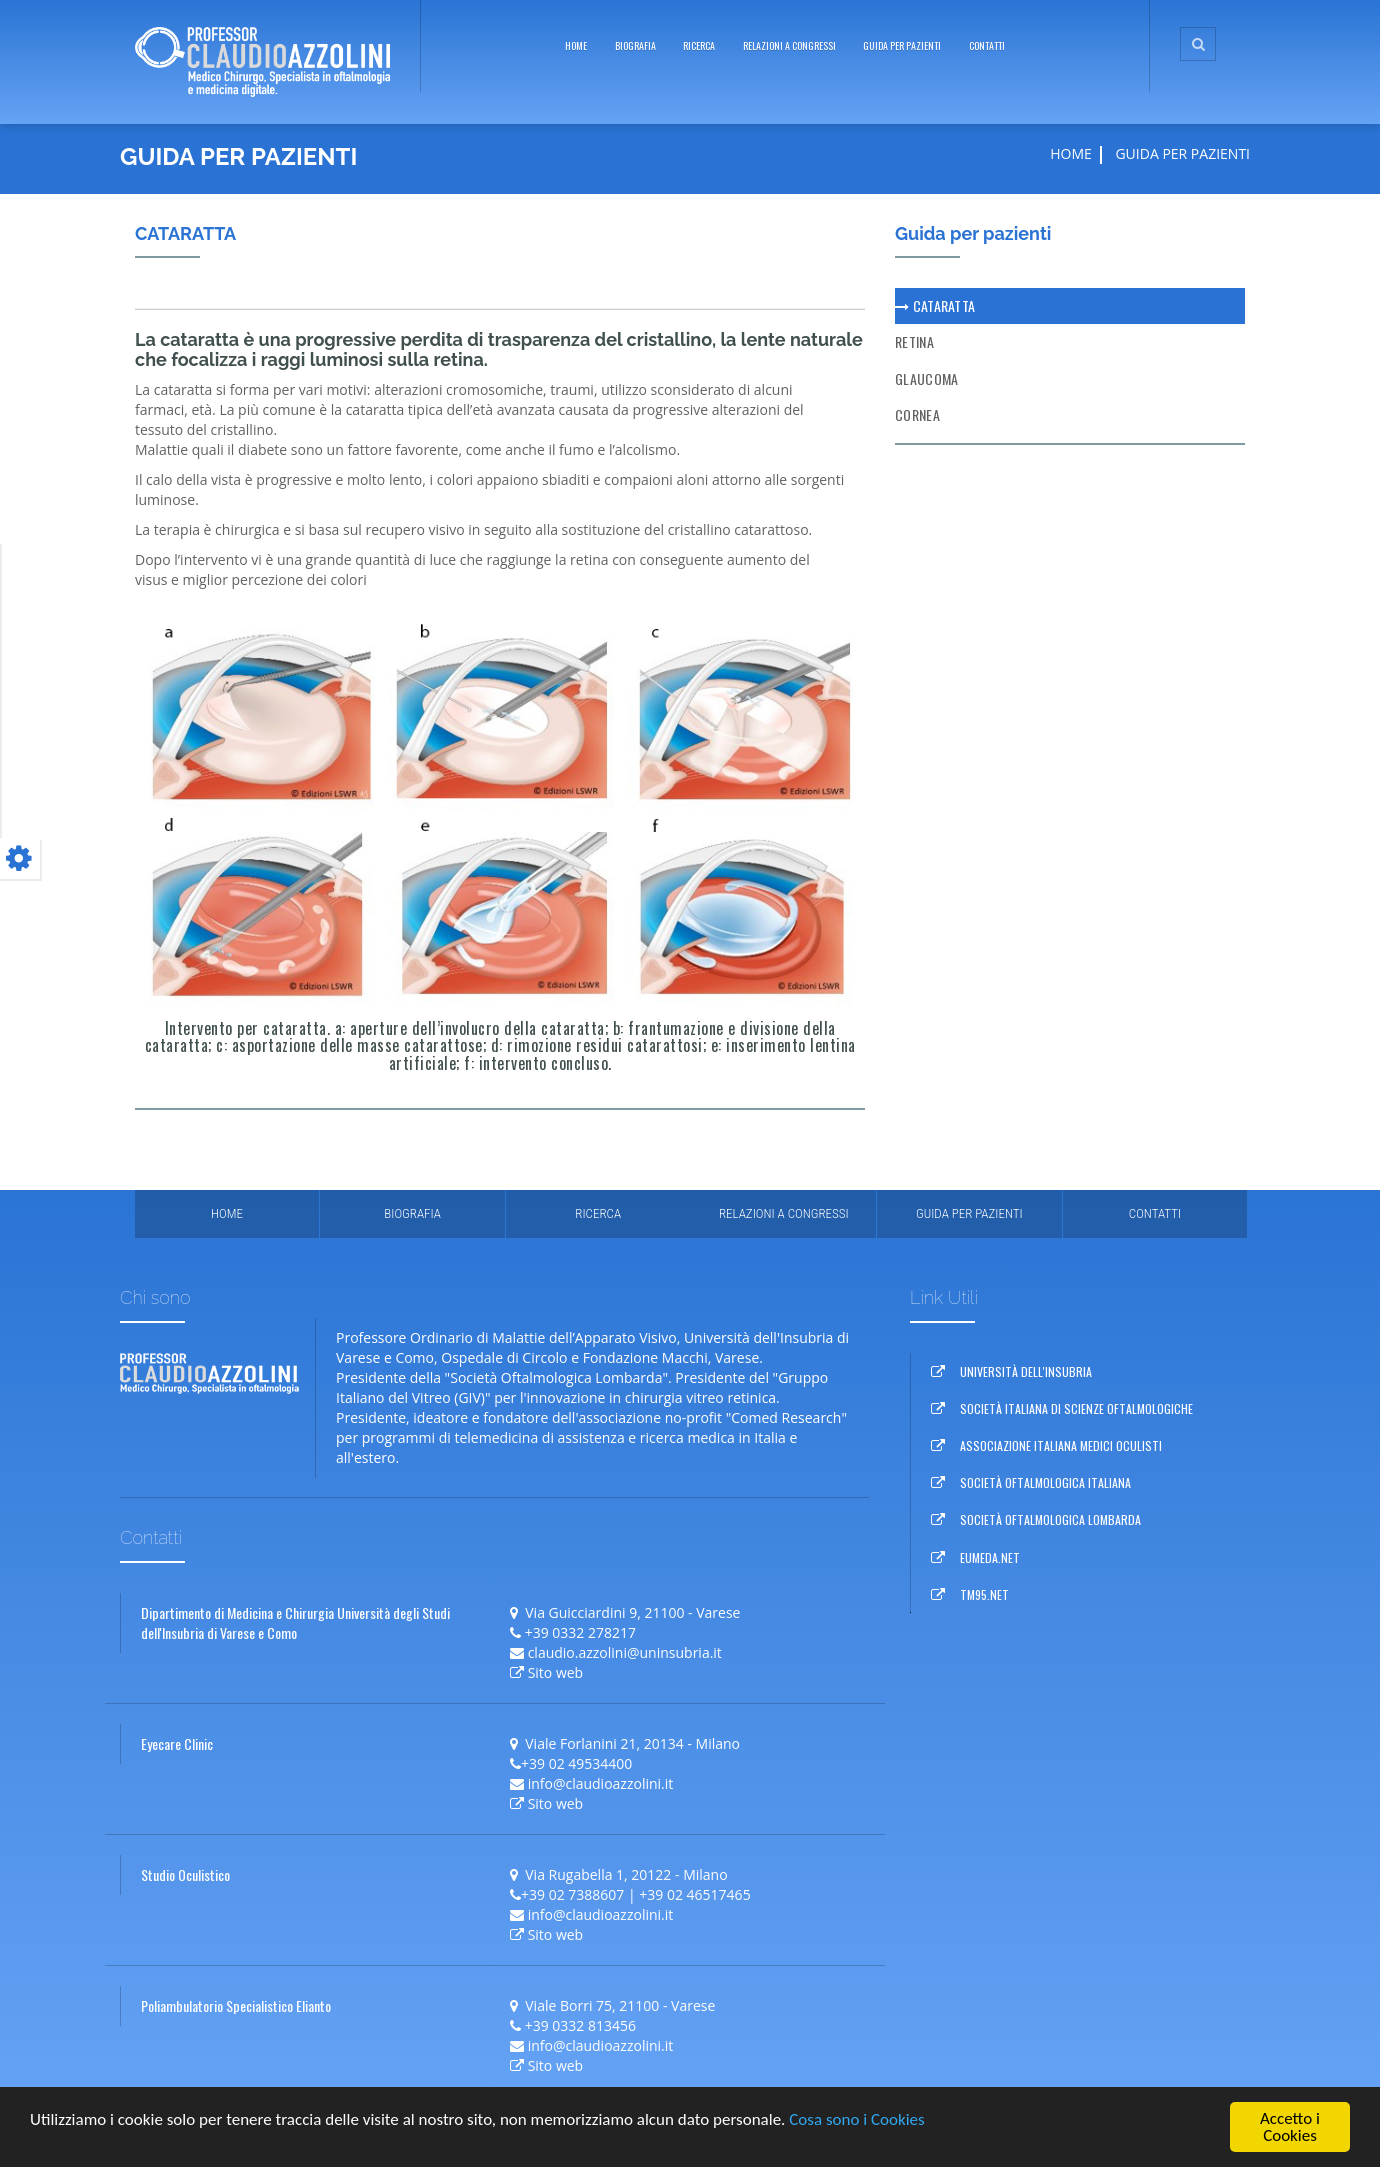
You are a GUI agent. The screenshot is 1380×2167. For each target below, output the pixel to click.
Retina (914, 341)
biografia (635, 45)
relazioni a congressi (789, 45)
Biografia (412, 1213)
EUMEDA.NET (990, 1557)
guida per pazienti (902, 45)
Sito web (556, 1672)
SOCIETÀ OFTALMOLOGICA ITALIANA (1045, 1482)
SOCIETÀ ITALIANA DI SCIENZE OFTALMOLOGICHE (1076, 1408)
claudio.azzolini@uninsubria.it (625, 1652)
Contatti (987, 45)
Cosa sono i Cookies (857, 2119)
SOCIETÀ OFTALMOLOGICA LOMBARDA (1050, 1519)
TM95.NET (984, 1594)
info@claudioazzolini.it (601, 1783)
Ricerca (598, 1213)
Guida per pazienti (969, 1213)
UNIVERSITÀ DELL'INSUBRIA (1026, 1371)
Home (576, 45)
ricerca (699, 45)
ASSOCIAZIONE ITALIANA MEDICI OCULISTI (1061, 1445)
